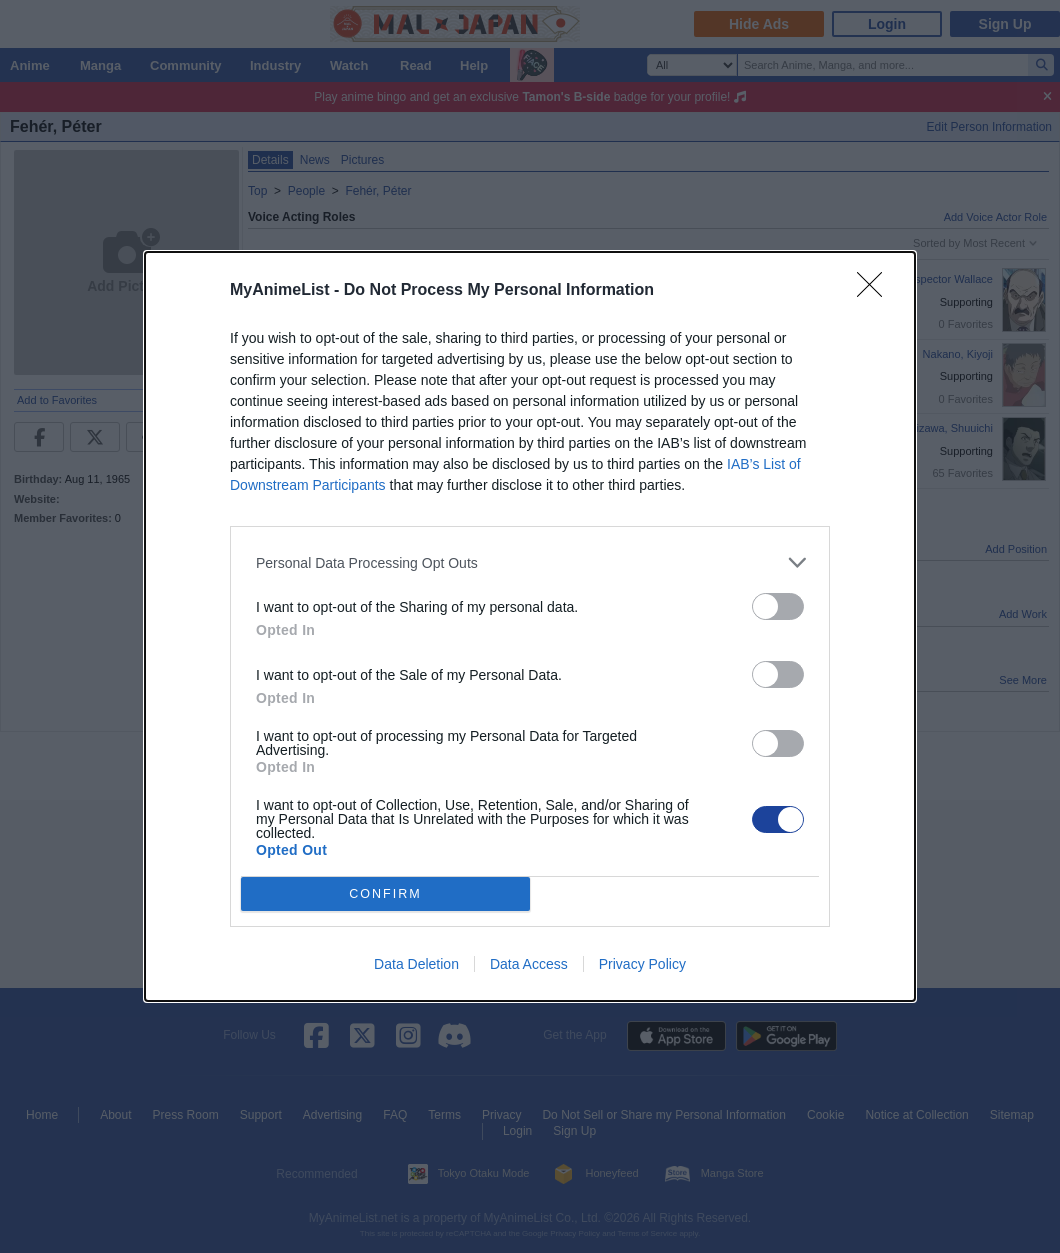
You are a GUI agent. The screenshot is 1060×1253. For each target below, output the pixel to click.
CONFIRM (385, 894)
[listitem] (530, 562)
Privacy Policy (642, 964)
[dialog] (530, 626)
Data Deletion (416, 964)
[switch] (778, 606)
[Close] (876, 291)
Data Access (529, 964)
